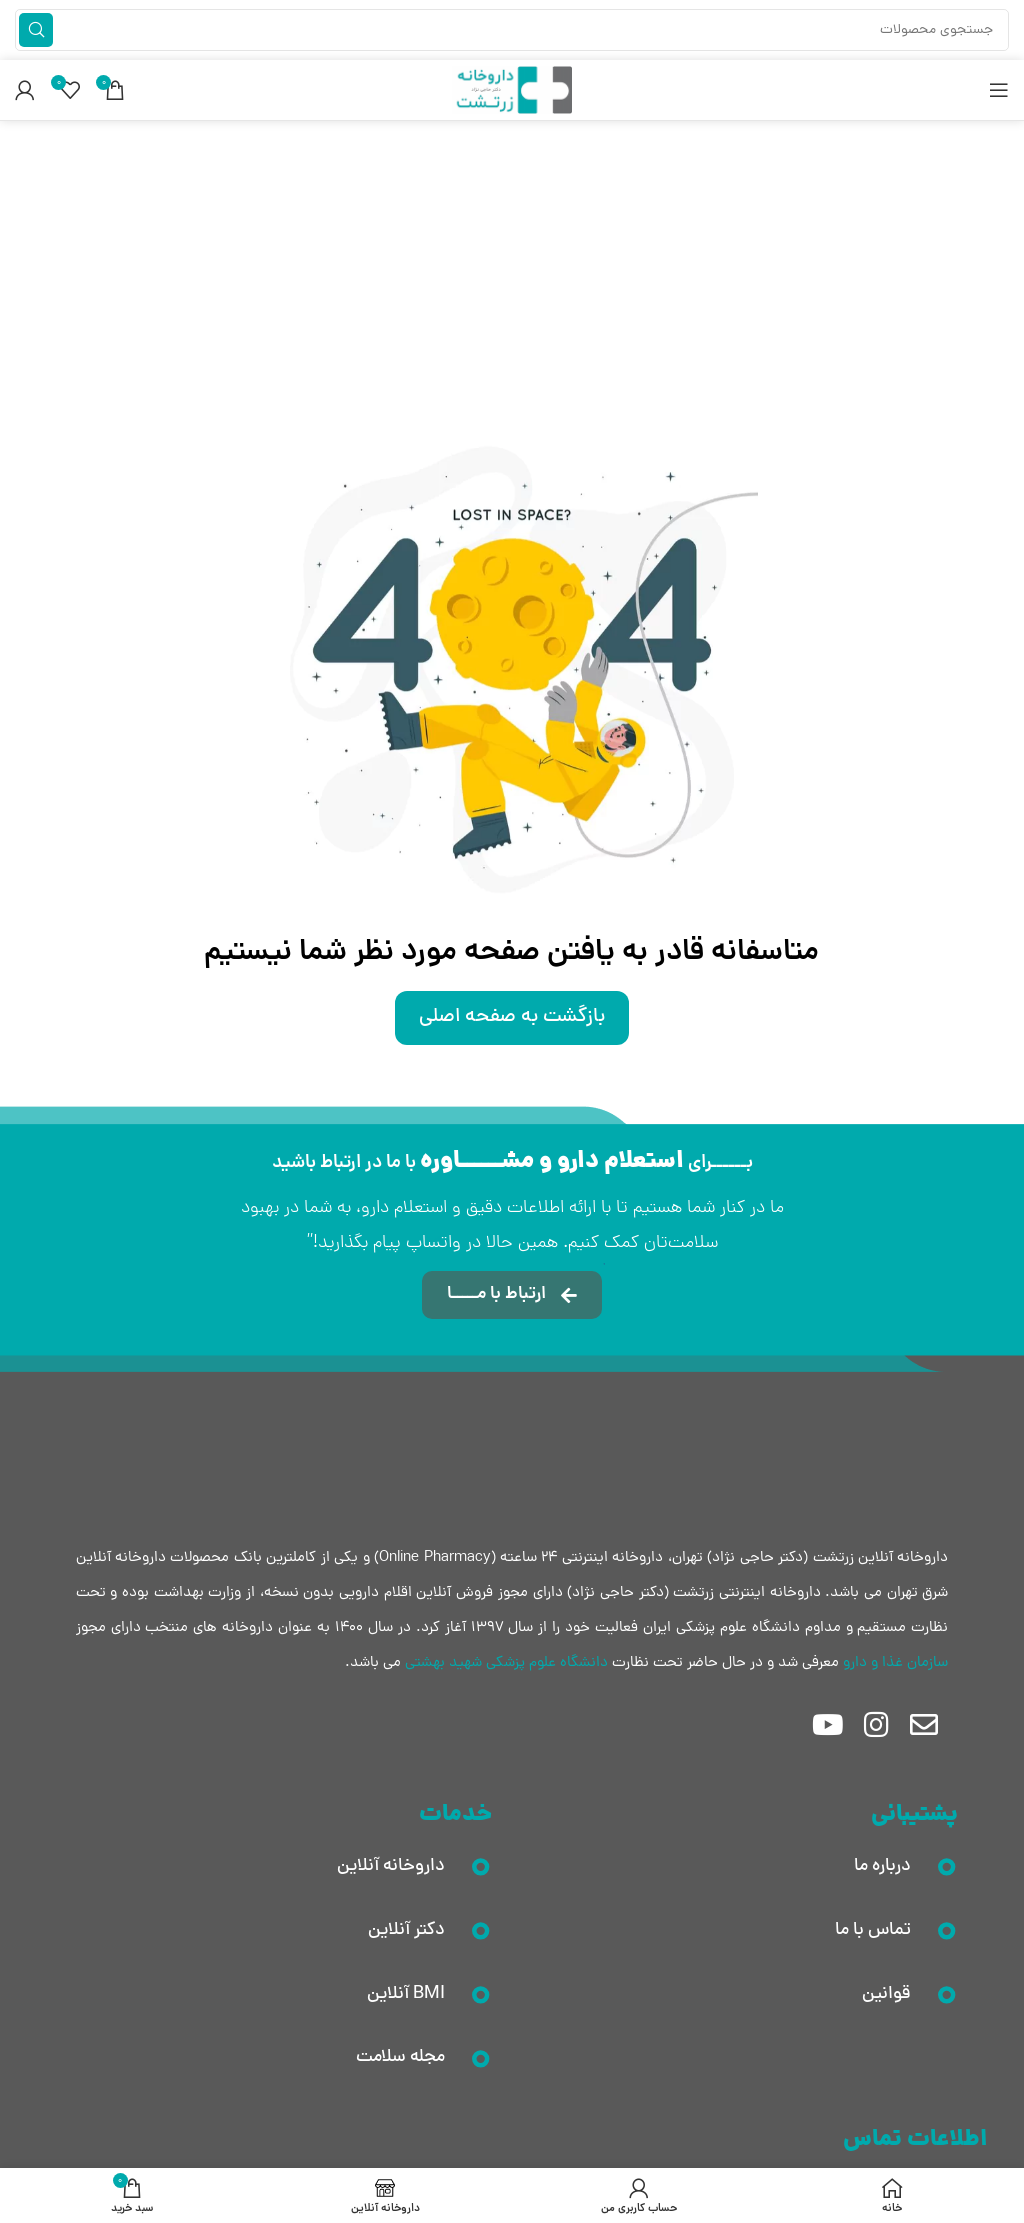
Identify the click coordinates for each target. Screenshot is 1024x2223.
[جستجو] (512, 30)
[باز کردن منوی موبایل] (999, 90)
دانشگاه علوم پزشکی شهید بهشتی (506, 1663)
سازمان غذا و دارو (895, 1663)
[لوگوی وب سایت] (512, 91)
